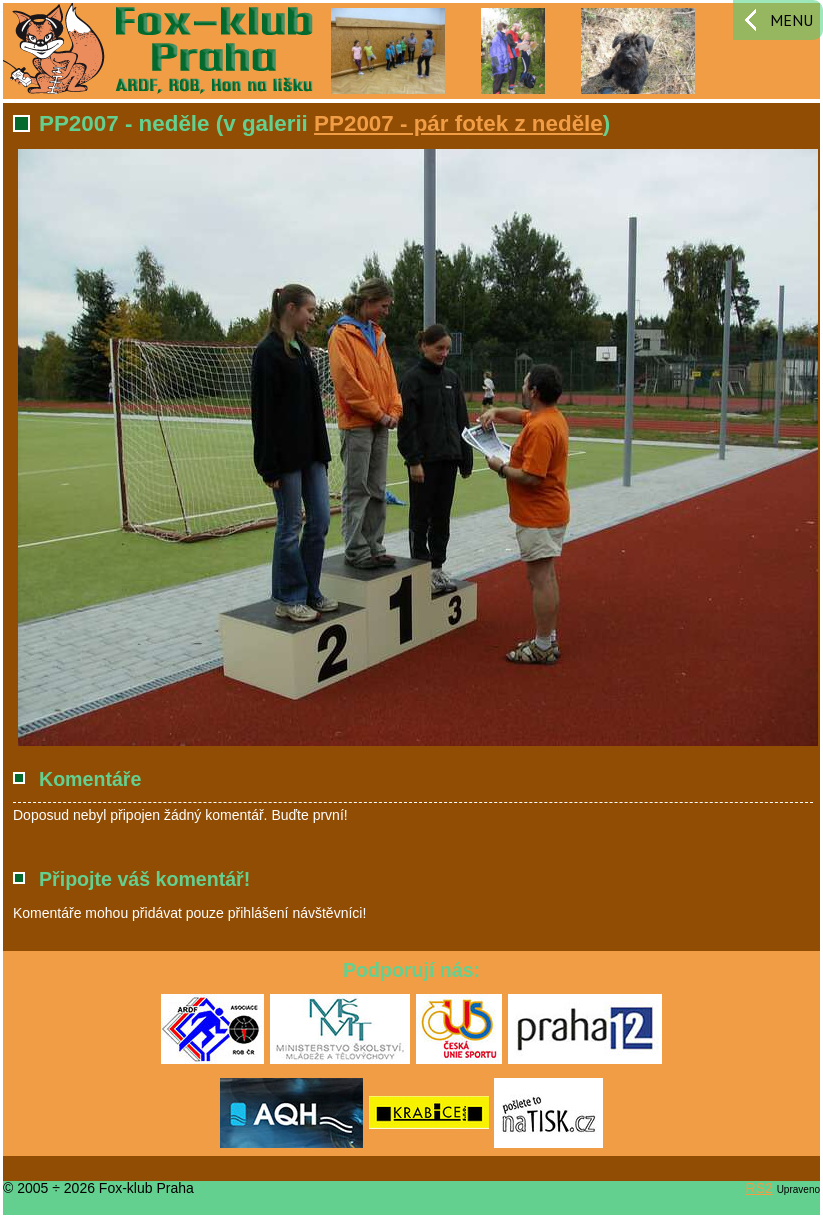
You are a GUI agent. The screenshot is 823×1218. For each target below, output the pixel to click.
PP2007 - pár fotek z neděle (458, 123)
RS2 (759, 1188)
